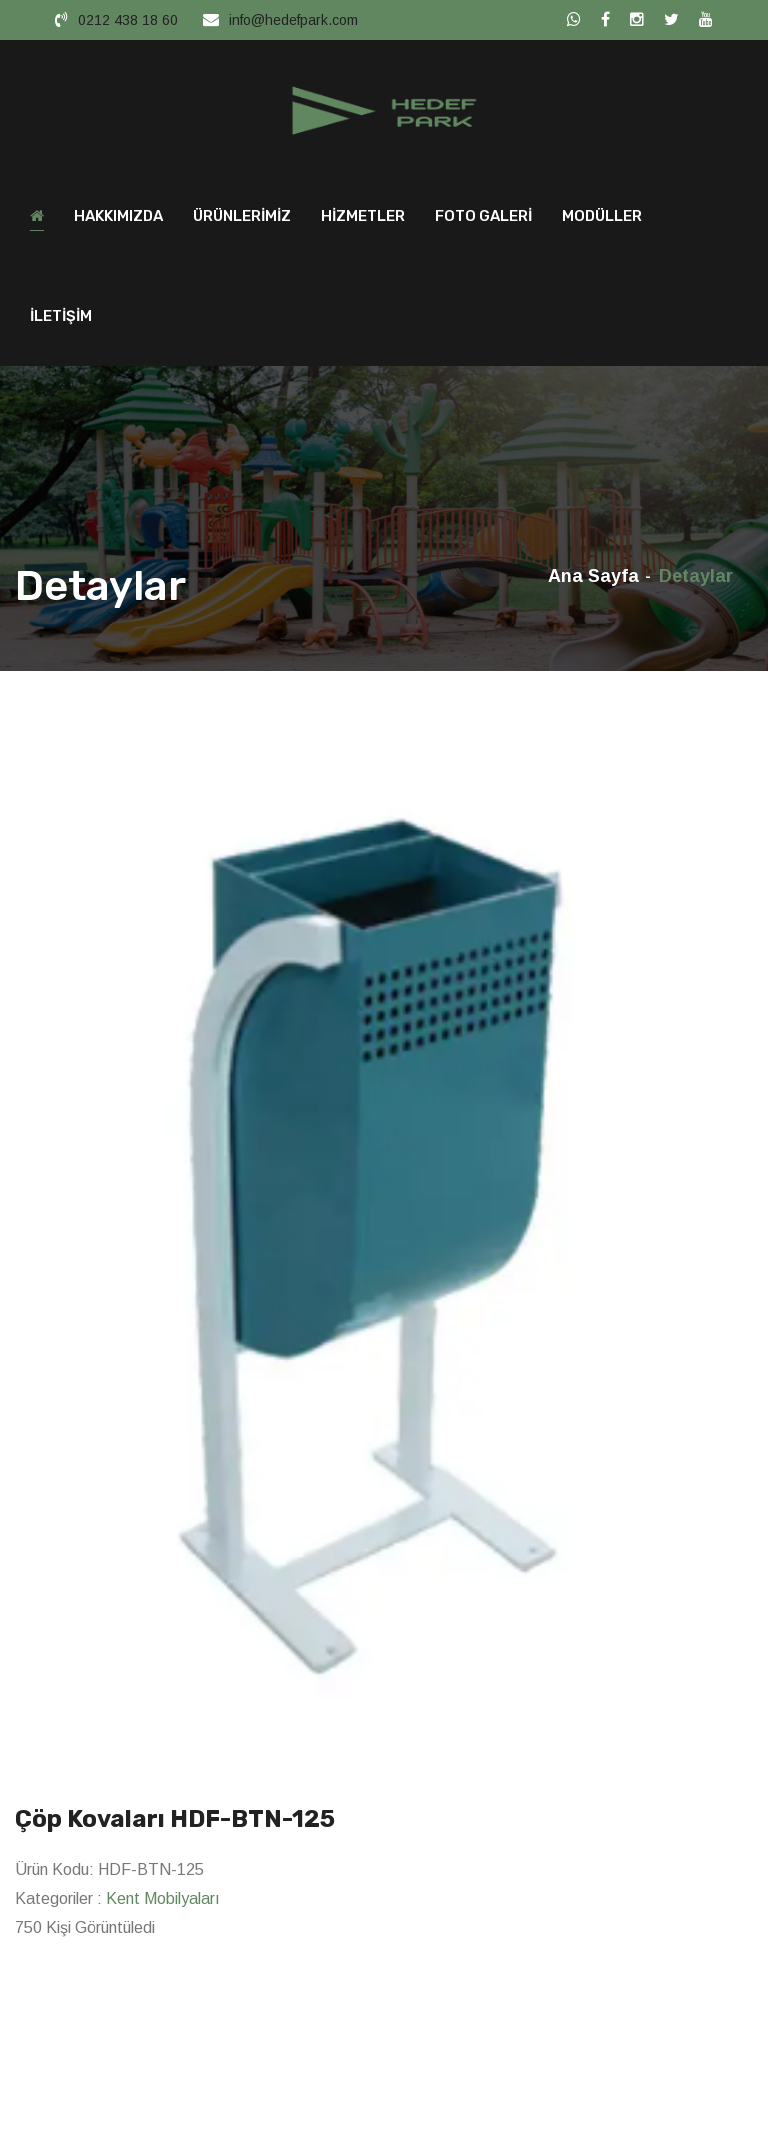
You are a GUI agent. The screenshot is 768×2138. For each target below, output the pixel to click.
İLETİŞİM (61, 316)
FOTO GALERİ (483, 216)
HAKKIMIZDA (118, 216)
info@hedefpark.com (293, 20)
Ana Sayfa (593, 576)
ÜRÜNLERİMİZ (242, 216)
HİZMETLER (363, 216)
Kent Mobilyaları (163, 1898)
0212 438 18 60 (128, 20)
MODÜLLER (602, 216)
